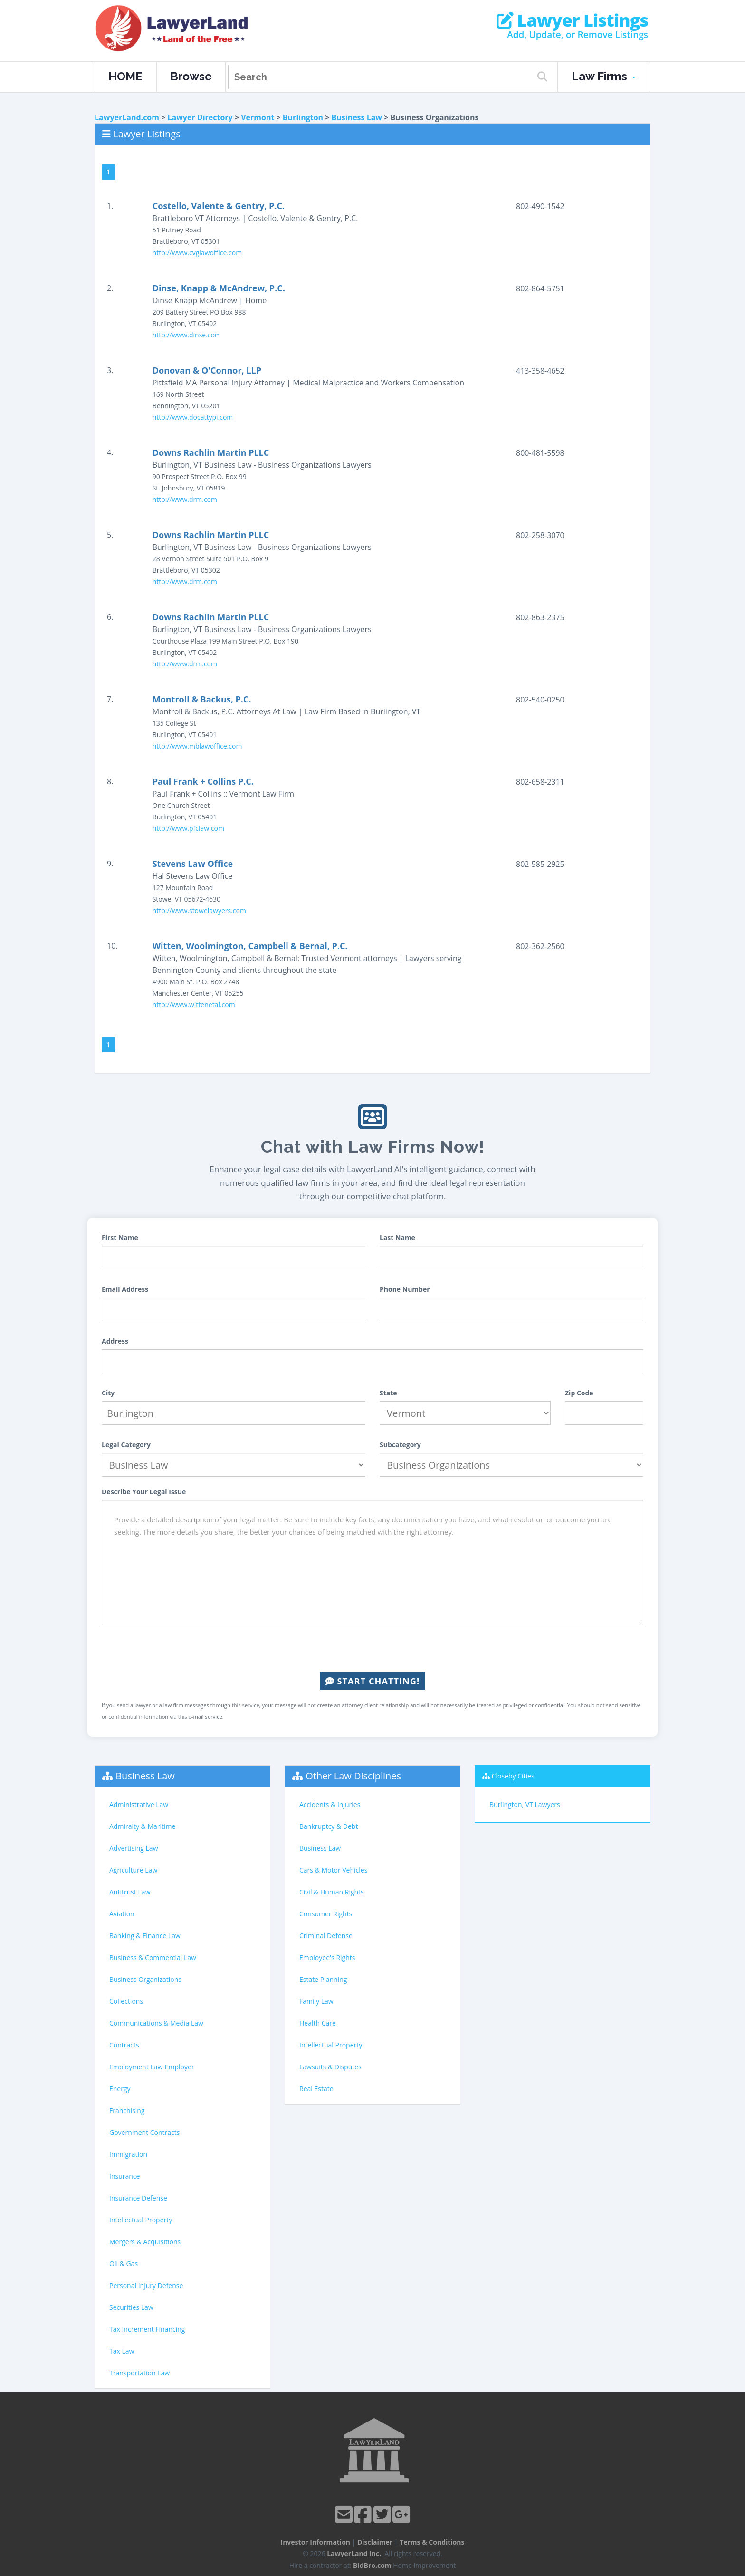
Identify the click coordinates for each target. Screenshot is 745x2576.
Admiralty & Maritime (142, 1826)
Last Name (397, 1237)
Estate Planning (323, 1979)
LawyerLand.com (127, 117)
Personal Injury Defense (146, 2285)
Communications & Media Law (156, 2023)
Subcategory (400, 1444)
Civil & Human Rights (331, 1891)
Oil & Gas (123, 2263)
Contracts (124, 2044)
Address (115, 1341)
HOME (125, 76)
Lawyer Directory (199, 117)
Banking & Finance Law (145, 1935)
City (108, 1392)
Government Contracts (144, 2132)
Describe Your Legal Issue (144, 1491)
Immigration (128, 2154)
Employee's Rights (327, 1957)
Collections (126, 2001)
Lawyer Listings (572, 20)
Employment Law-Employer (151, 2066)
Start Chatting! (372, 1681)
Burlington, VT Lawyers (524, 1804)
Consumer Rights (325, 1913)
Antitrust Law (130, 1891)
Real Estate (316, 2088)
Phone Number (405, 1289)
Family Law (316, 2001)
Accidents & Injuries (329, 1804)
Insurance (124, 2176)
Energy (120, 2088)
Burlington (303, 117)
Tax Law (121, 2350)
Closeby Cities (513, 1775)
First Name (120, 1237)
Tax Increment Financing (147, 2329)
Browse (191, 76)
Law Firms (604, 76)
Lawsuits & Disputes (330, 2066)
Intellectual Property (140, 2219)
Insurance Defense (138, 2197)
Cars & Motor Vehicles (333, 1869)
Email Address (125, 1289)
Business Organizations (145, 1979)
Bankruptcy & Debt (328, 1826)
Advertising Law (133, 1848)
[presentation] (372, 1648)
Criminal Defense (326, 1935)
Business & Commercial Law (152, 1957)
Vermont (257, 117)
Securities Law (131, 2307)
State (388, 1392)
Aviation (121, 1913)
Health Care (317, 2023)
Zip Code (579, 1392)
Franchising (127, 2110)
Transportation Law (139, 2372)
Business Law (357, 117)
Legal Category (126, 1444)
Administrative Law (138, 1804)
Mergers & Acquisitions (145, 2241)
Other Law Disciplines (353, 1775)
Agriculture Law (133, 1869)
